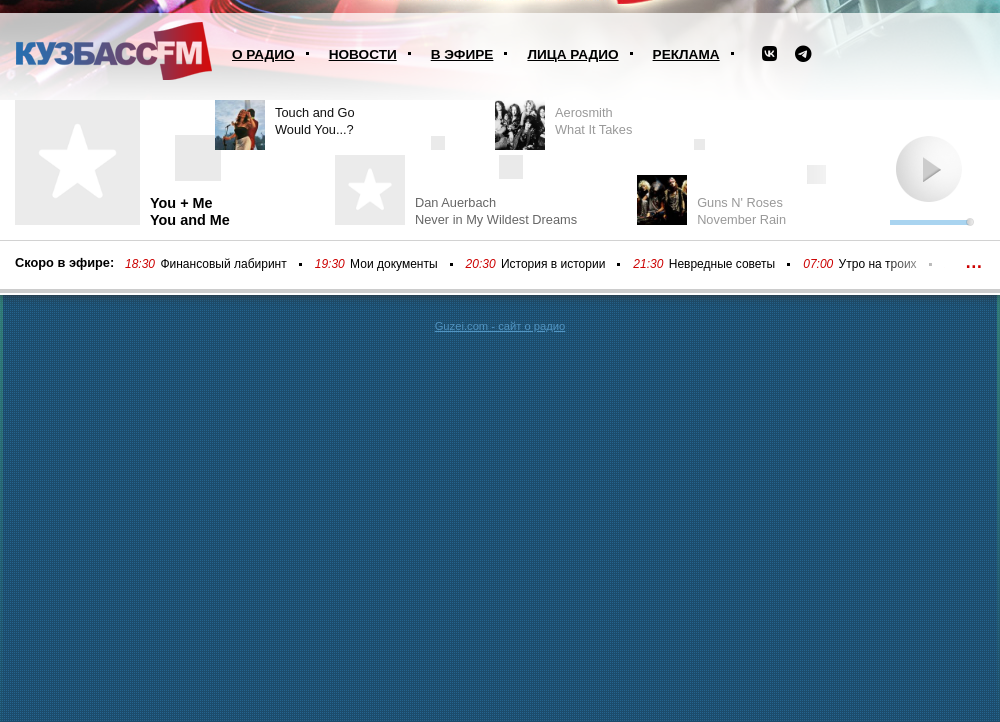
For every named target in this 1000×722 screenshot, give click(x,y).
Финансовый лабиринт (223, 264)
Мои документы (393, 264)
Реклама (686, 54)
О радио (263, 54)
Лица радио (572, 54)
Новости (363, 54)
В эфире (462, 54)
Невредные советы (722, 264)
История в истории (553, 264)
